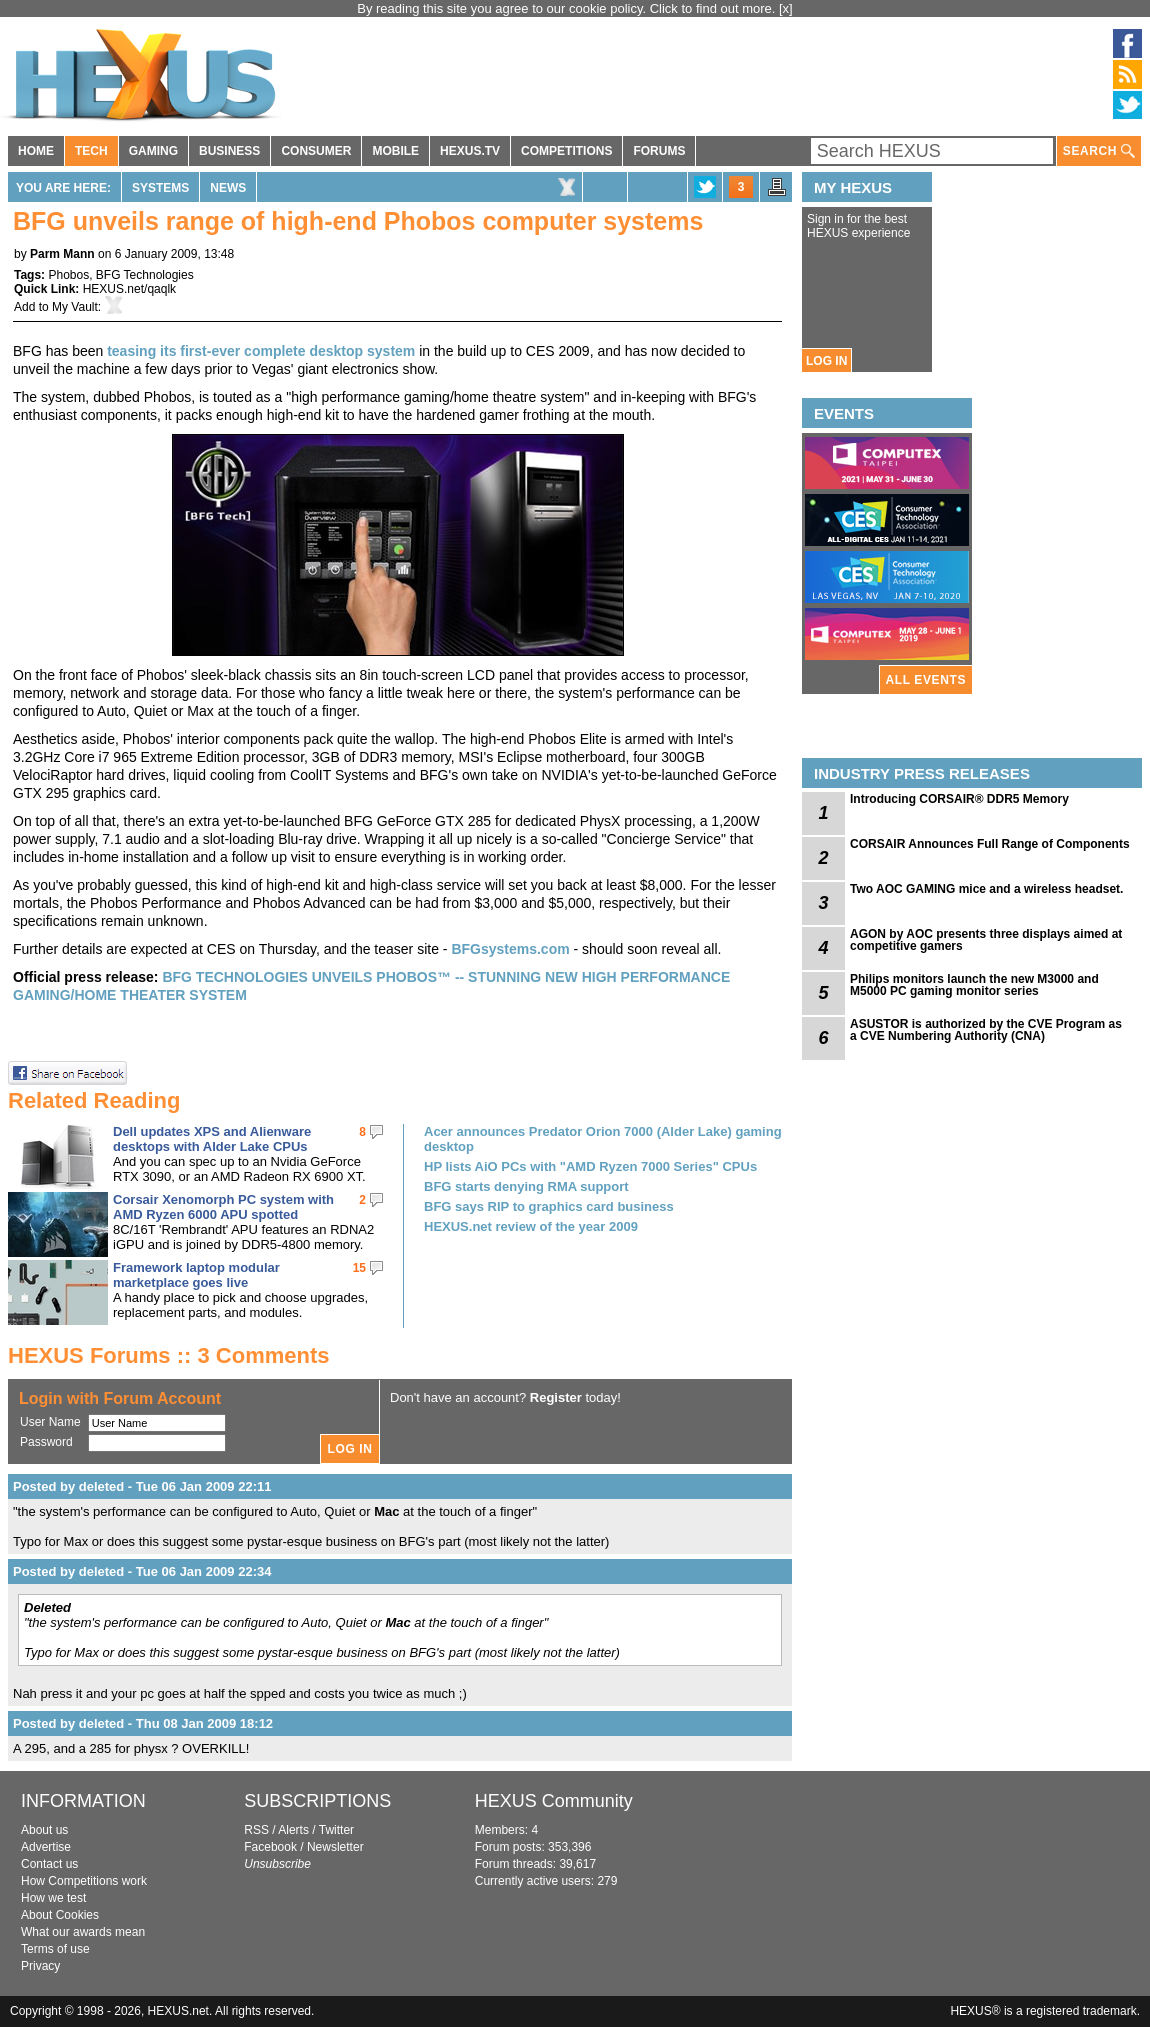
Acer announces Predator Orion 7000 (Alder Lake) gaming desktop (603, 1139)
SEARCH (1099, 151)
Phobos (68, 275)
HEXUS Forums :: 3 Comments (169, 1355)
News (228, 188)
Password (46, 1442)
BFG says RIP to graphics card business (549, 1206)
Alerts (293, 1830)
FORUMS (659, 151)
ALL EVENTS (926, 680)
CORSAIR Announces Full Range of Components (990, 844)
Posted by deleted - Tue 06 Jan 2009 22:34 (142, 1571)
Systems (160, 188)
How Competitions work (84, 1881)
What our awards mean (83, 1932)
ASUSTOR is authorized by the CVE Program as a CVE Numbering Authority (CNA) (986, 1030)
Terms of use (55, 1949)
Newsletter (335, 1847)
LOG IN (826, 361)
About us (44, 1830)
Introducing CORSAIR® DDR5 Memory (959, 799)
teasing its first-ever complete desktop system (261, 351)
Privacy (40, 1966)
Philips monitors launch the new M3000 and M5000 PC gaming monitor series (974, 985)
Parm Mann (62, 254)
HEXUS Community (554, 1801)
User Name (50, 1422)
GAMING (153, 151)
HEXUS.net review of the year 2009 (531, 1226)
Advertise (46, 1847)
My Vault (75, 307)
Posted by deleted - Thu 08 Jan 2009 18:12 (143, 1723)
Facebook (270, 1847)
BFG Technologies (145, 275)
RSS (256, 1830)
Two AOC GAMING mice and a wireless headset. (986, 889)
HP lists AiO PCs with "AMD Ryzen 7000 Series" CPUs (590, 1166)
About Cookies (60, 1915)
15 (359, 1268)
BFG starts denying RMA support (526, 1186)
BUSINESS (229, 151)
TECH (91, 151)
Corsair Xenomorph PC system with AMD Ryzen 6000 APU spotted (223, 1207)
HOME (36, 151)
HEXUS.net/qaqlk (129, 289)
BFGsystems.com (510, 949)
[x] (786, 8)
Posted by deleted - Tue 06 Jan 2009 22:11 (142, 1486)
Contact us (49, 1864)
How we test (53, 1898)
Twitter (336, 1830)
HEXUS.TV (470, 151)
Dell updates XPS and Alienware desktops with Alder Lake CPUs (212, 1139)
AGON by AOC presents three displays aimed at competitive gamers (986, 940)
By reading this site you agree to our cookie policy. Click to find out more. (568, 8)
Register (556, 1397)
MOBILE (395, 151)
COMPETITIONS (566, 151)
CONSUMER (316, 151)
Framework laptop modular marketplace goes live (196, 1275)
